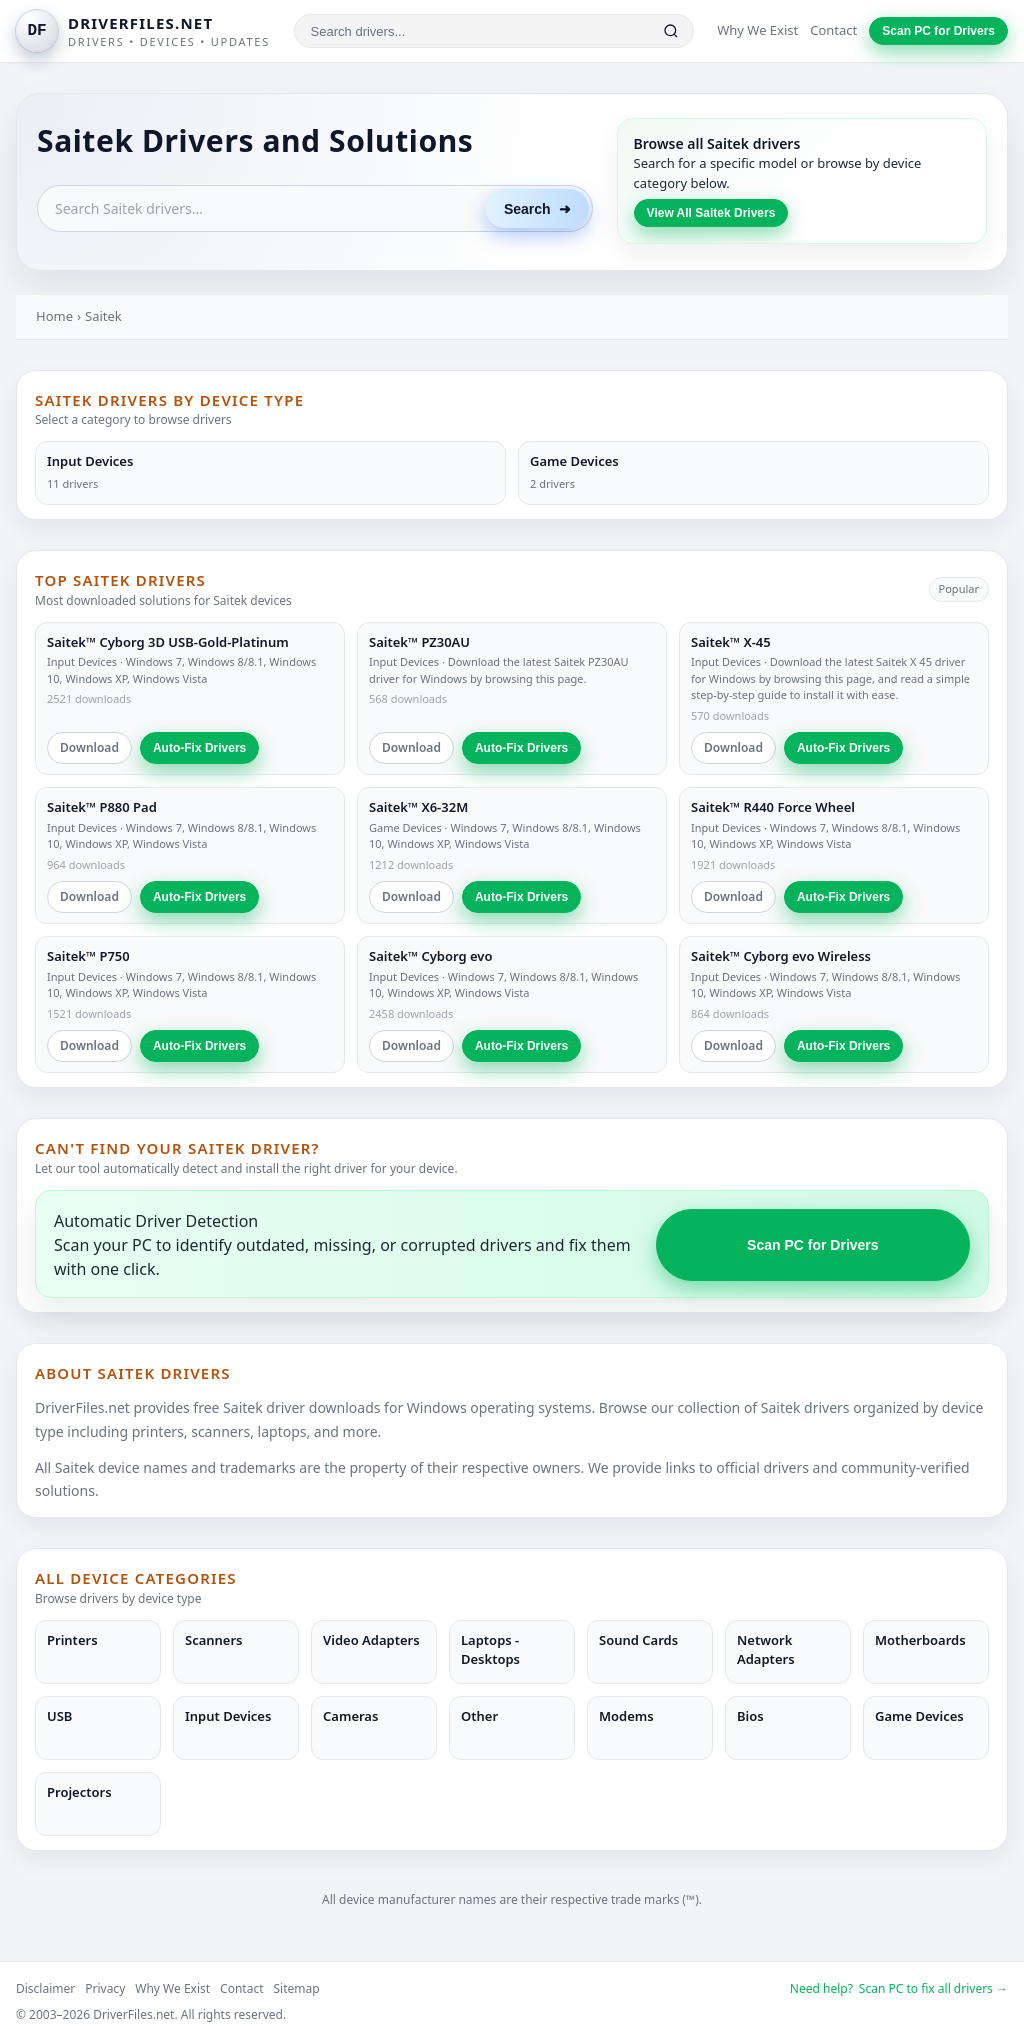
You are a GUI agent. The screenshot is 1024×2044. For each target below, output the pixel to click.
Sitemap (297, 1988)
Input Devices (82, 661)
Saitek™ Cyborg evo (430, 956)
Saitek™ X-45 (731, 642)
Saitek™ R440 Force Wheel (773, 807)
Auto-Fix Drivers (199, 748)
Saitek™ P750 (88, 956)
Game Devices (405, 827)
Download (89, 747)
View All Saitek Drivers (711, 213)
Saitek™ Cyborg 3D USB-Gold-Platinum (168, 642)
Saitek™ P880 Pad (102, 807)
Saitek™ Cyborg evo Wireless (781, 956)
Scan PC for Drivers (938, 31)
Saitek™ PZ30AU (419, 642)
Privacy (105, 1988)
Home (54, 316)
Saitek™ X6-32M (418, 807)
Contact (833, 30)
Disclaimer (45, 1988)
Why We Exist (757, 30)
